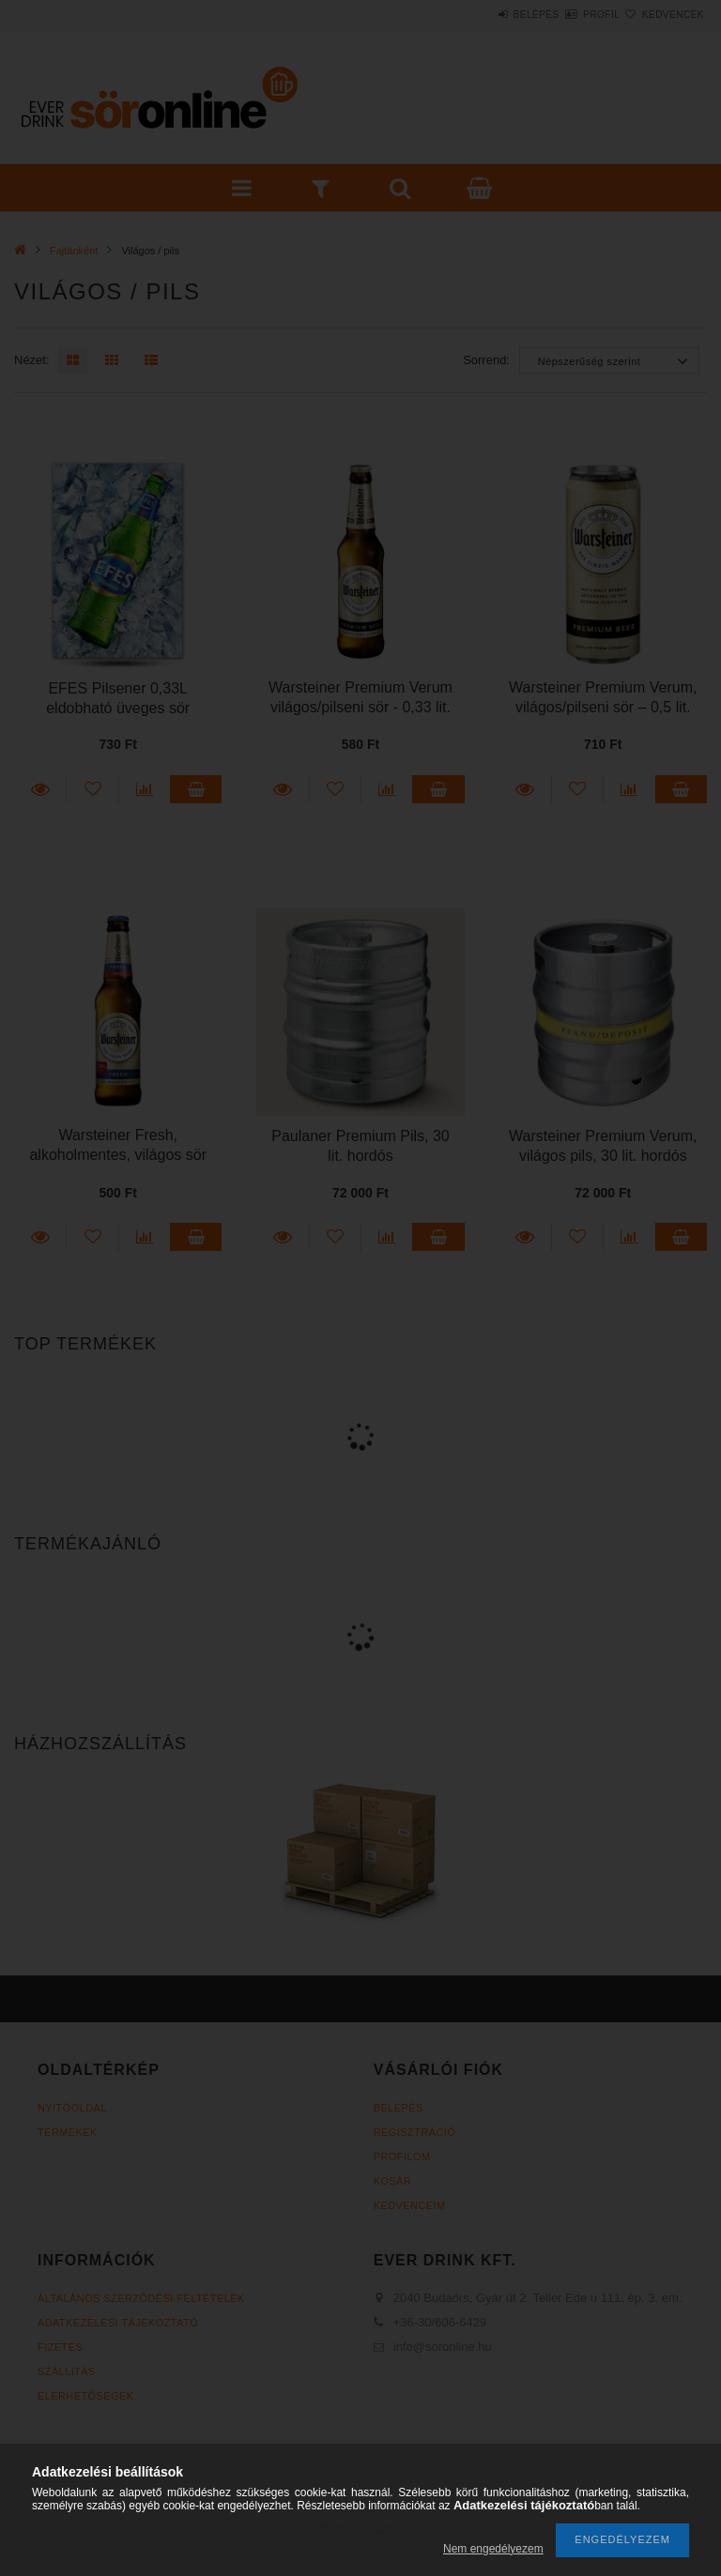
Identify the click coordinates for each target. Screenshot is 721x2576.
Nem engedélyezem (493, 2548)
